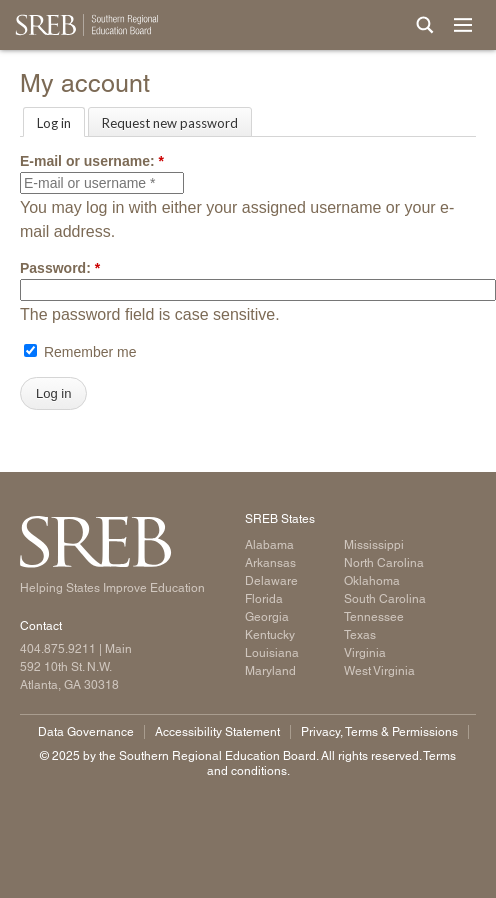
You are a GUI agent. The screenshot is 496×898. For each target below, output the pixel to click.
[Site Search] (425, 25)
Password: (60, 268)
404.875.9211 (58, 649)
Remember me (80, 352)
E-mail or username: (92, 161)
